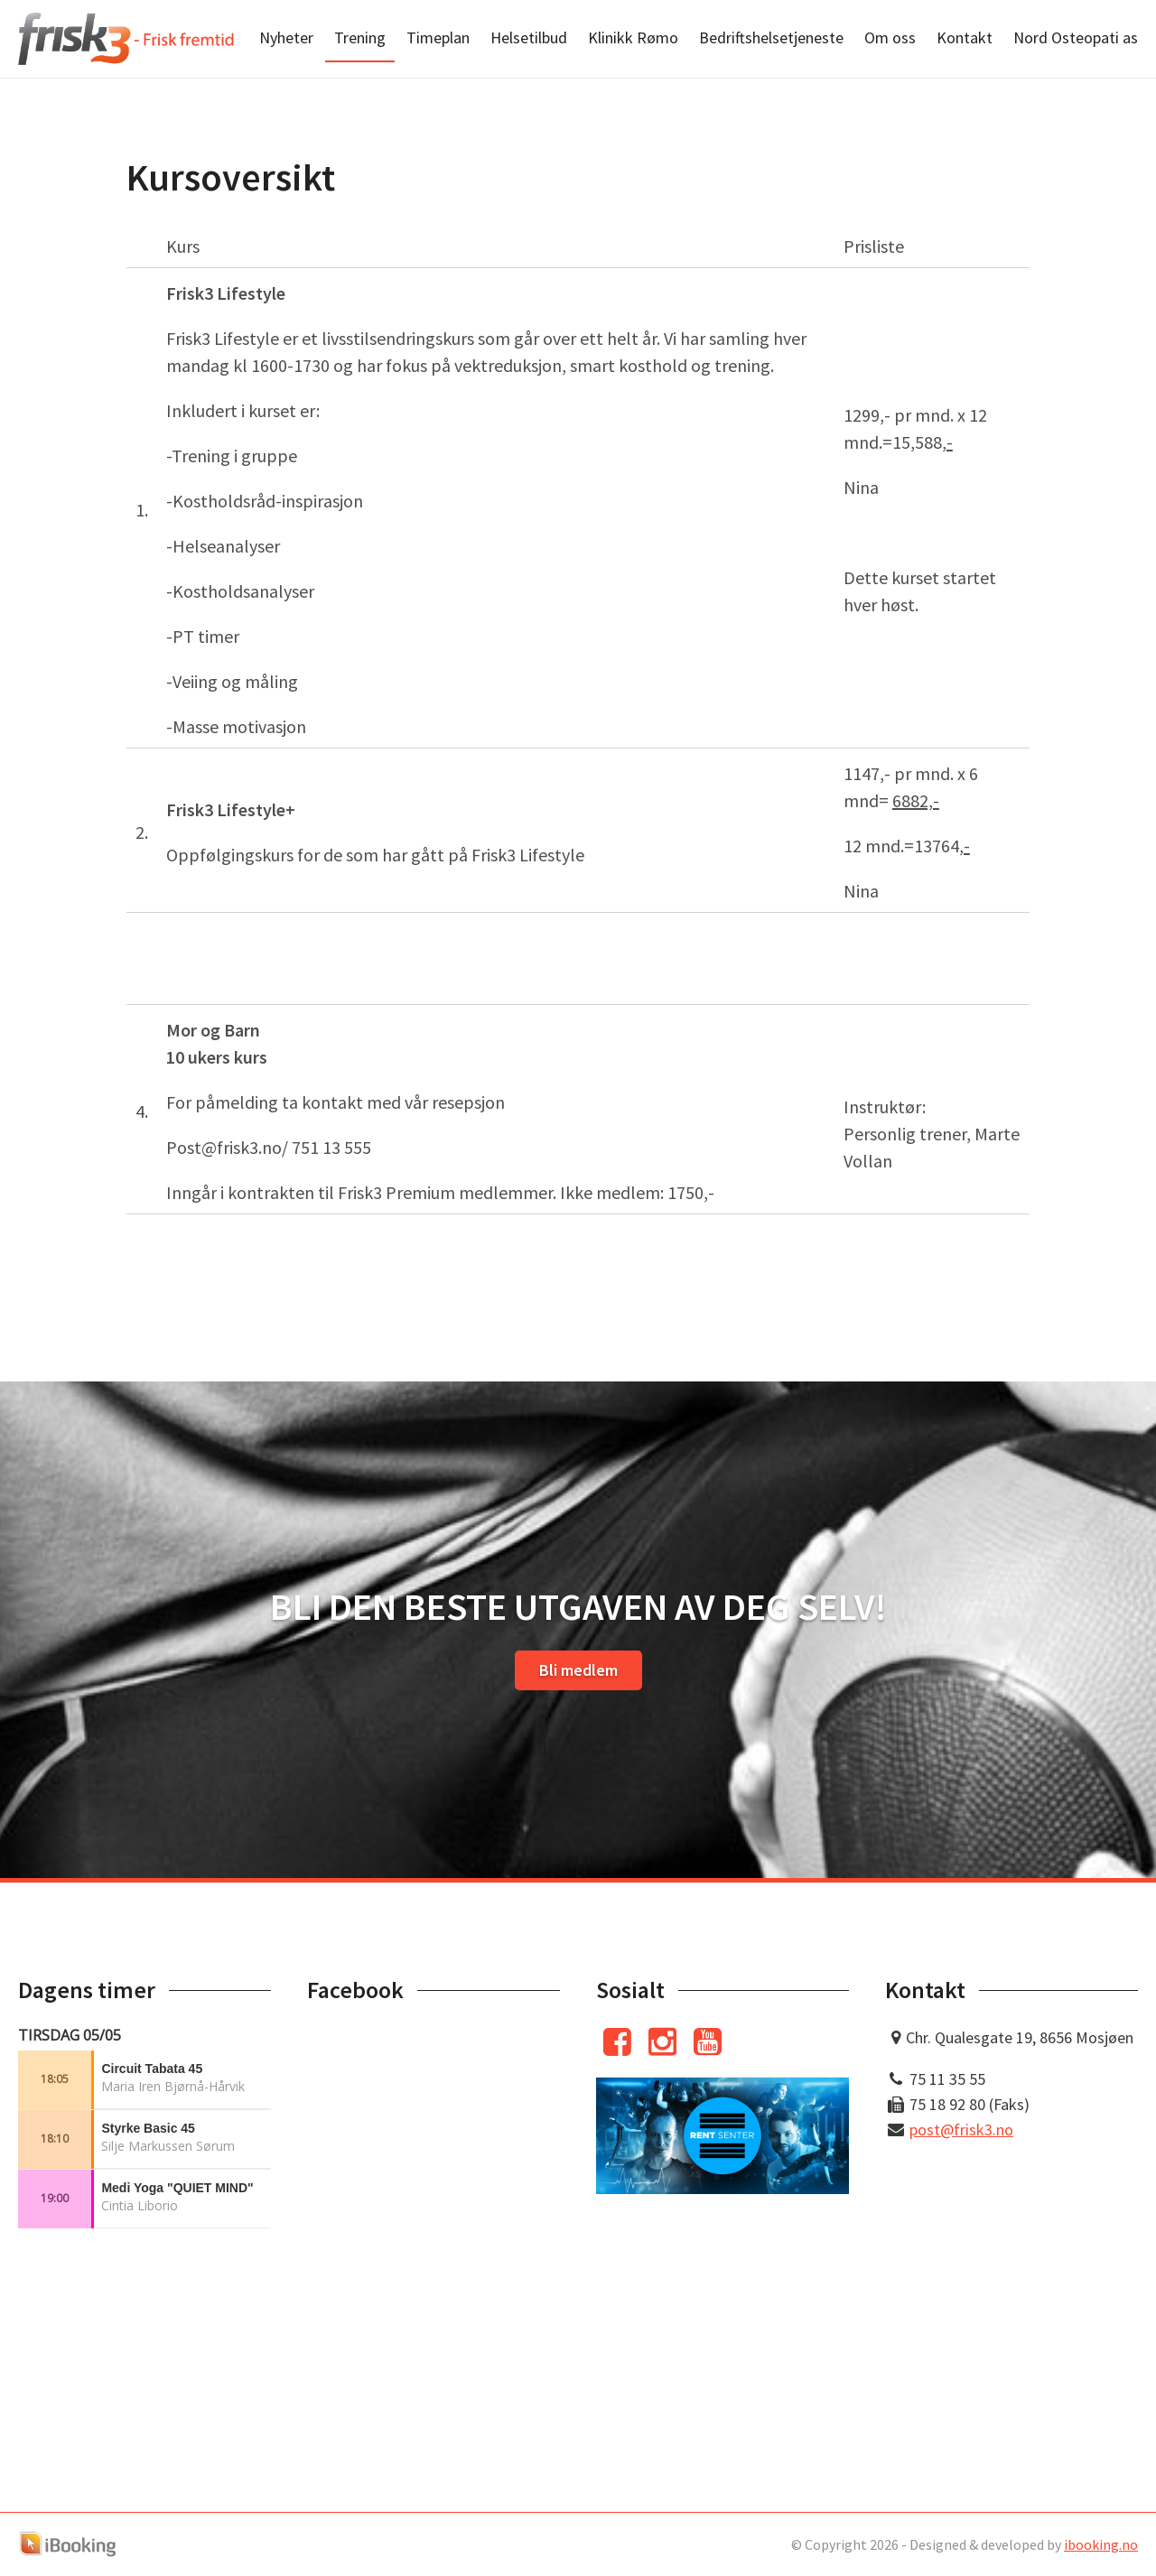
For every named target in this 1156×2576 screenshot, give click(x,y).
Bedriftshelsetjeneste (771, 37)
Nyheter (286, 37)
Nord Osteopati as (1075, 37)
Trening (360, 37)
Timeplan (438, 37)
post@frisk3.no (961, 2129)
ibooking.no (1101, 2544)
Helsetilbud (528, 37)
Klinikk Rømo (633, 37)
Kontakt (965, 37)
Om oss (890, 37)
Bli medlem (578, 1670)
